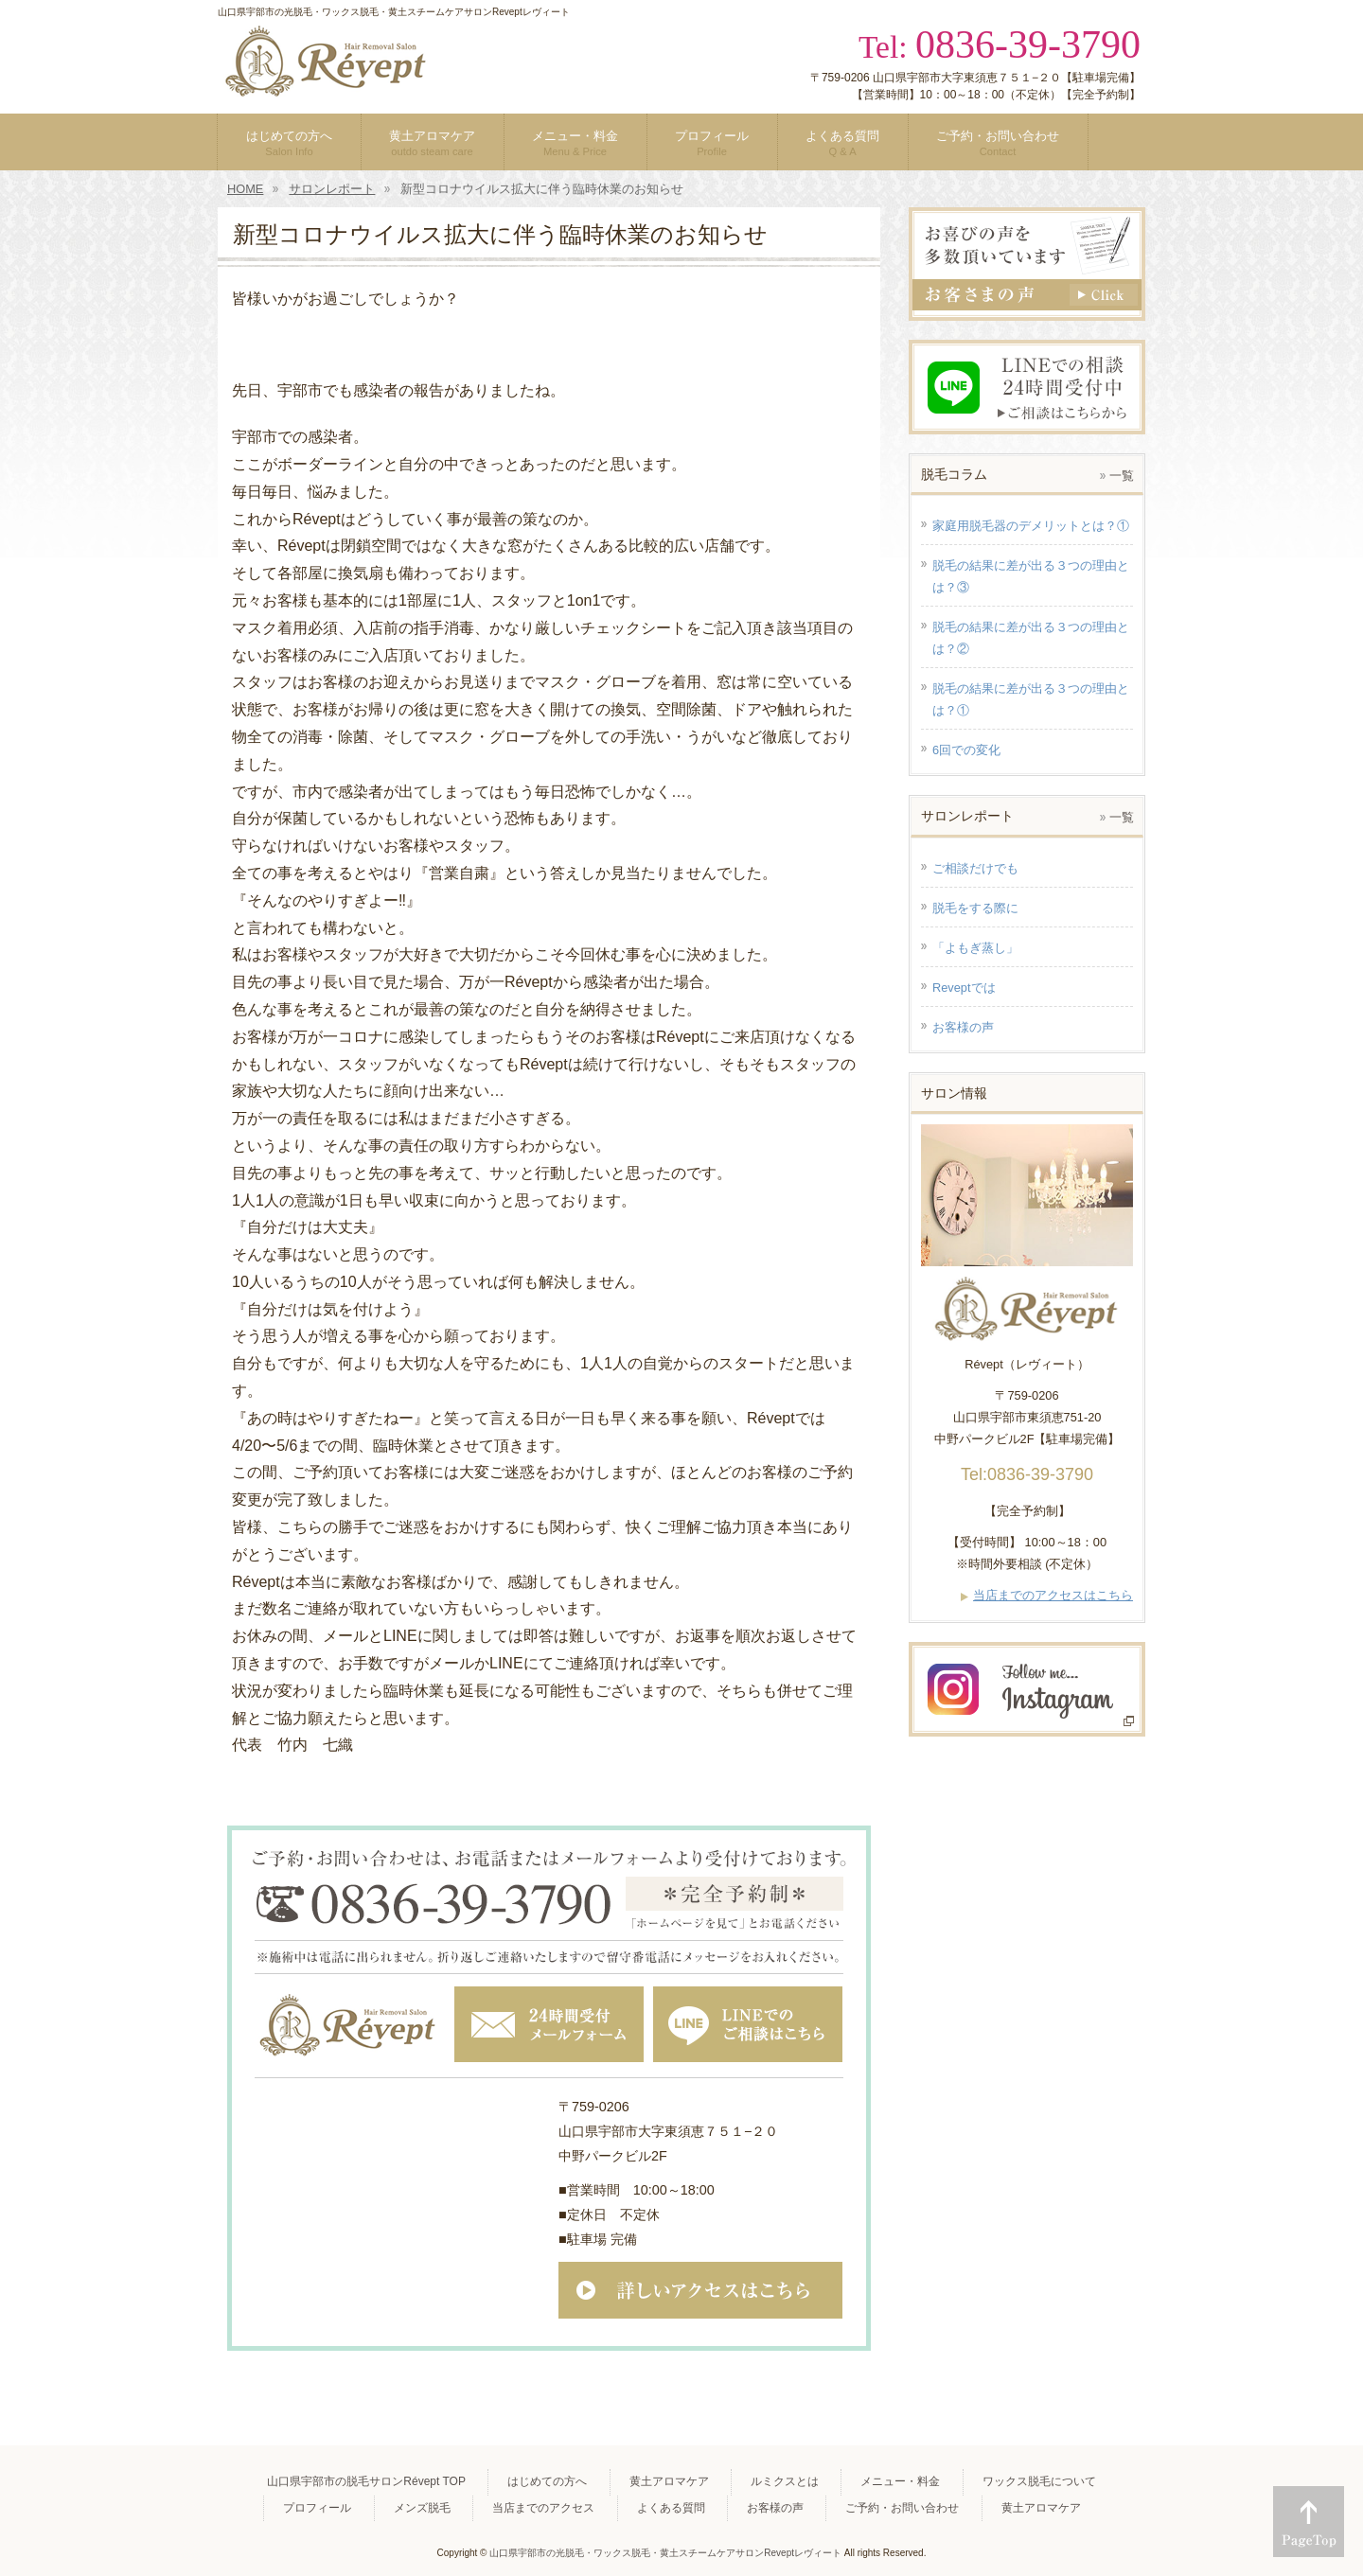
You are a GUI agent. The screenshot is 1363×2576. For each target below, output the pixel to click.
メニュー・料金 (900, 2481)
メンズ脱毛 (422, 2507)
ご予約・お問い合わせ (902, 2507)
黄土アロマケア (669, 2481)
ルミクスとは (785, 2481)
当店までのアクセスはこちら (1053, 1595)
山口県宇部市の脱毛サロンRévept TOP (366, 2481)
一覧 (1121, 475)
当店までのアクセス (543, 2507)
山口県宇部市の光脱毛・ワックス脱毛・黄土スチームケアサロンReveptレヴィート (665, 2553)
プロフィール (317, 2507)
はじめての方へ (547, 2481)
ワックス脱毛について (1039, 2481)
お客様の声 (775, 2507)
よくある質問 (671, 2507)
